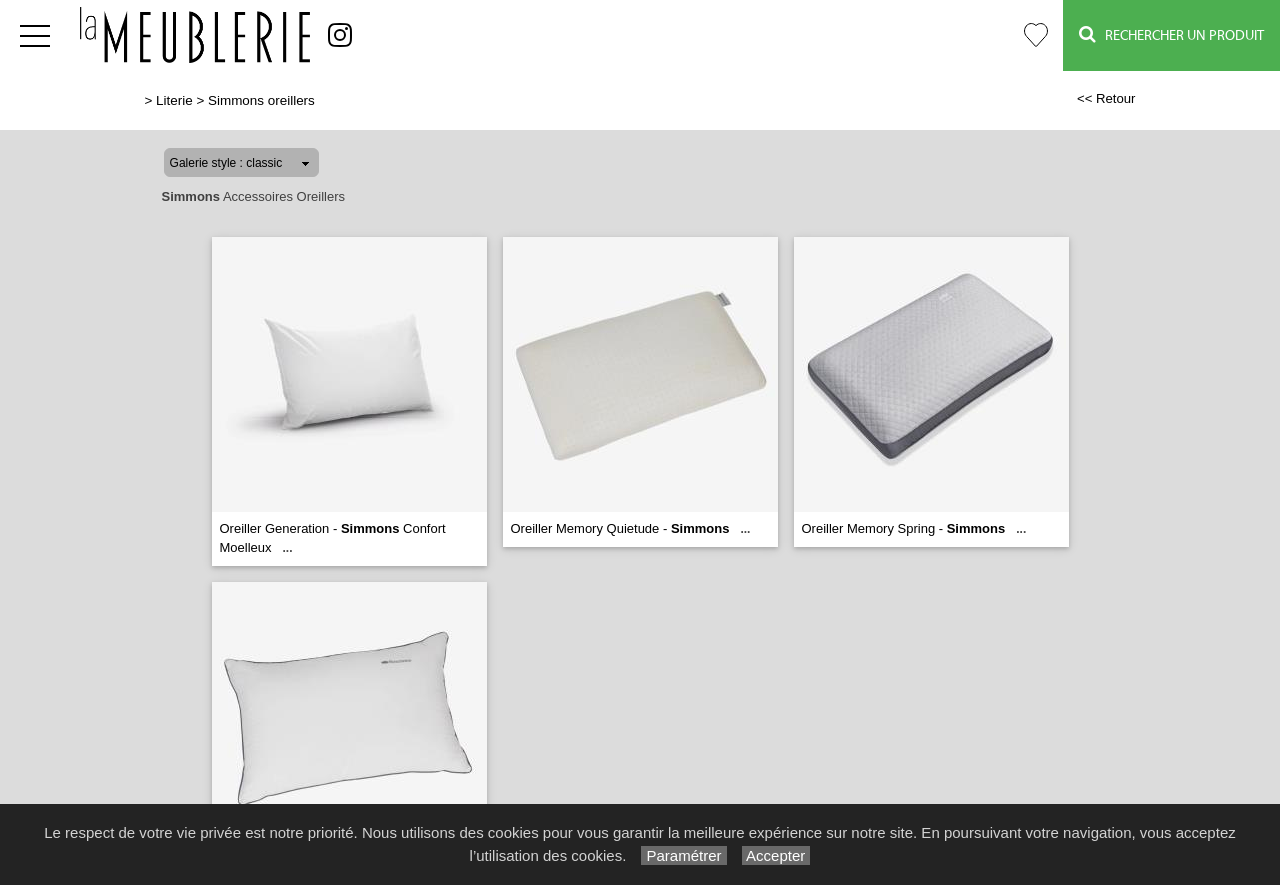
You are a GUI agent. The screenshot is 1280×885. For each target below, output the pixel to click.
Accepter (776, 855)
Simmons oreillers (261, 100)
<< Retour (1106, 98)
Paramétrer (683, 855)
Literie (174, 100)
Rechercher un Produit (1171, 34)
